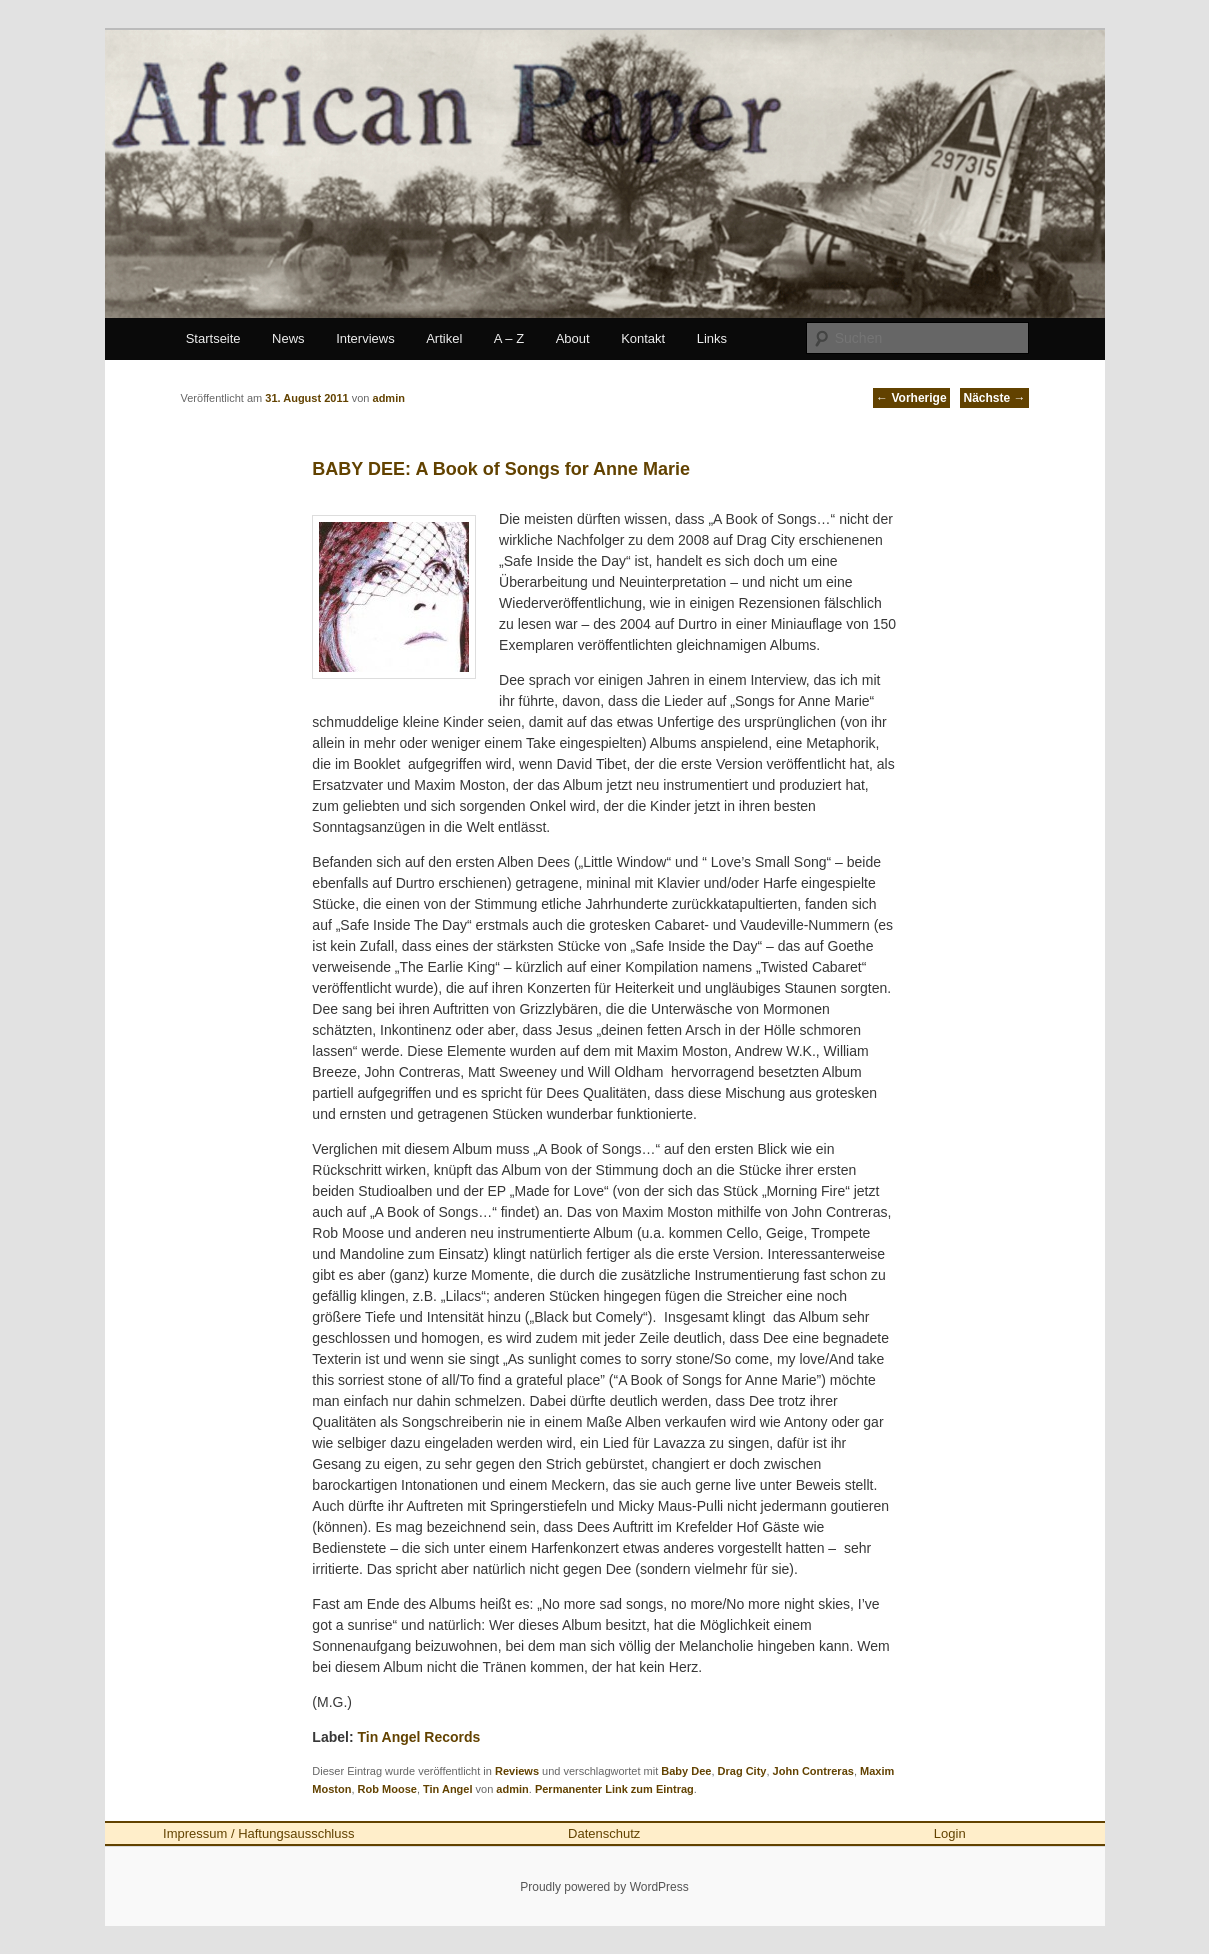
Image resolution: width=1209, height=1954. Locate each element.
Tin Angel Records (418, 1737)
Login (950, 1833)
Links (712, 338)
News (288, 338)
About (573, 338)
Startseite (213, 338)
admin (512, 1789)
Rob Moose (387, 1789)
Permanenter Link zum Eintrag (614, 1789)
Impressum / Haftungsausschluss (258, 1833)
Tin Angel (448, 1789)
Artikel (444, 338)
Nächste (994, 398)
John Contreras (813, 1771)
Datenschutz (604, 1833)
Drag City (742, 1771)
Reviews (517, 1771)
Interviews (365, 338)
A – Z (509, 338)
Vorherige (911, 398)
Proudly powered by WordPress (604, 1887)
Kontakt (643, 338)
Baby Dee (686, 1771)
